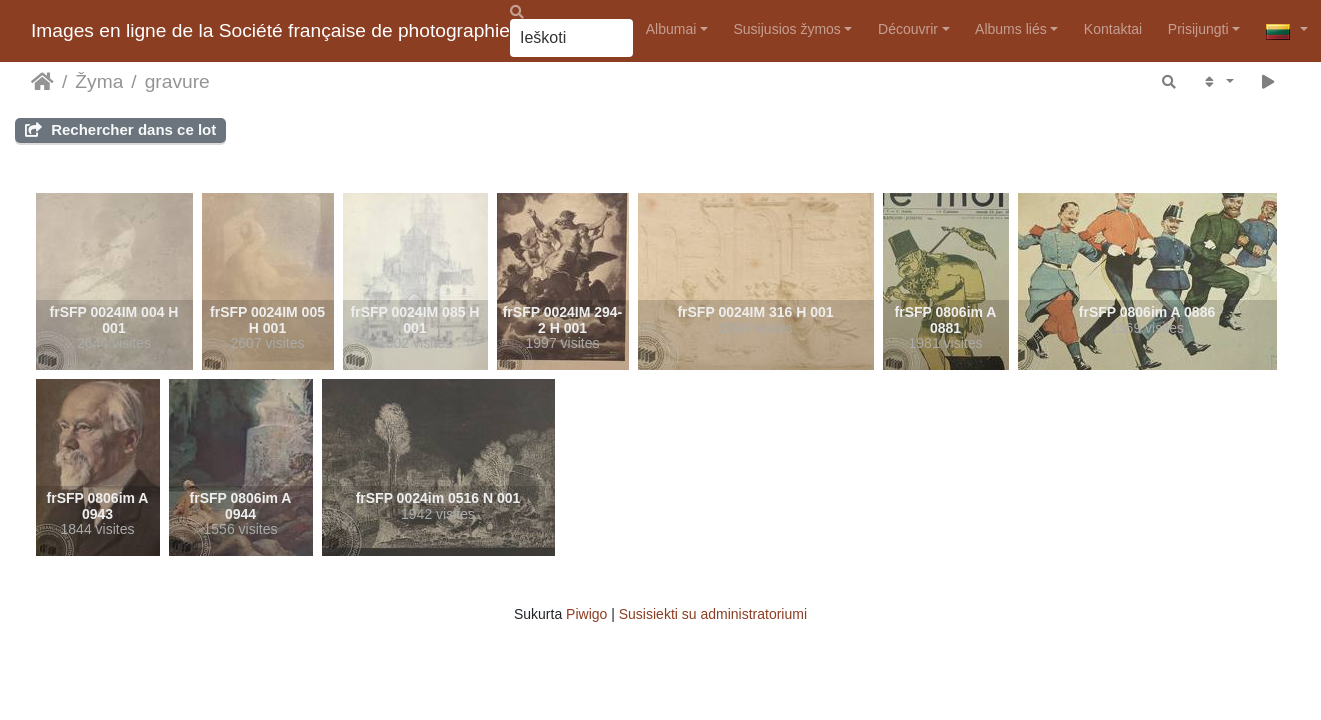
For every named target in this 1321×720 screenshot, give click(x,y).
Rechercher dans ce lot (120, 129)
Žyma (99, 81)
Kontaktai (1113, 29)
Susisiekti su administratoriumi (713, 614)
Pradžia (42, 82)
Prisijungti (1198, 29)
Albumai (671, 29)
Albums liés (1011, 29)
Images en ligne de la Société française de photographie (270, 30)
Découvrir (908, 29)
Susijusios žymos (787, 29)
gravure (177, 81)
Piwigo (586, 614)
